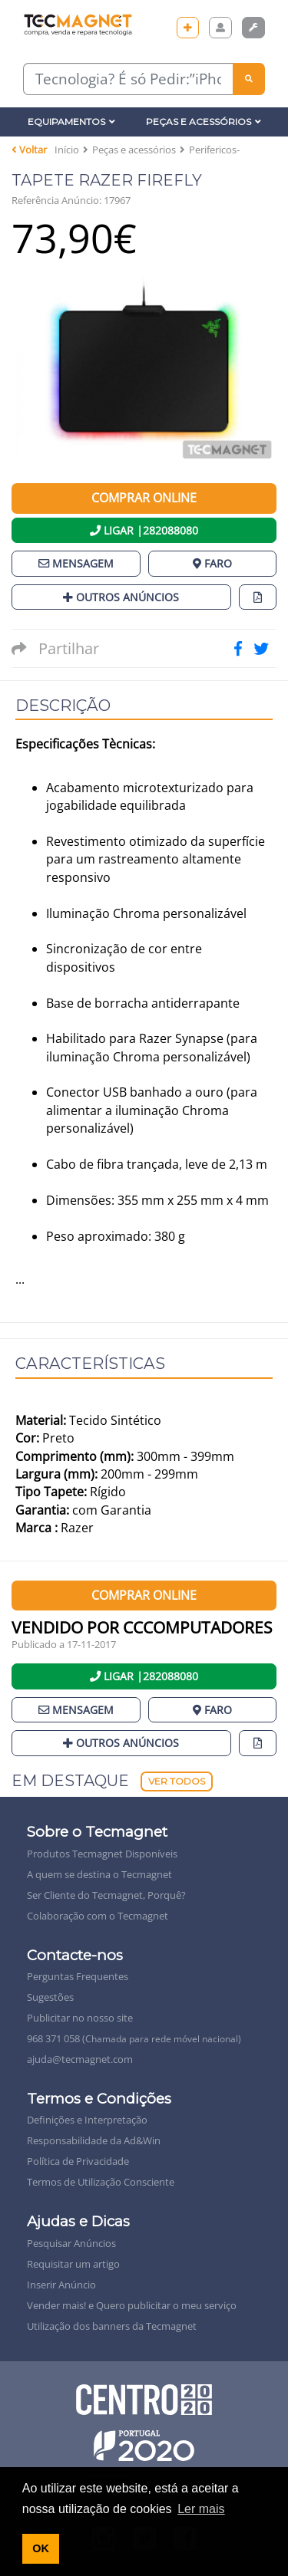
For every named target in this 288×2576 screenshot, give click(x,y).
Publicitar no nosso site (80, 2018)
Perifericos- (214, 149)
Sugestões (50, 1997)
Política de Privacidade (78, 2161)
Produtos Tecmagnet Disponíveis (102, 1853)
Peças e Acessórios (203, 121)
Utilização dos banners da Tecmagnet (112, 2326)
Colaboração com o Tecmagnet (97, 1916)
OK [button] (40, 2548)
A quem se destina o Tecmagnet (99, 1874)
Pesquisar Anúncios (71, 2243)
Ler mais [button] (200, 2508)
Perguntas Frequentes (77, 1976)
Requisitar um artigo (73, 2264)
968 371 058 (134, 2038)
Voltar (29, 149)
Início (67, 149)
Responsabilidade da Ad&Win (94, 2140)
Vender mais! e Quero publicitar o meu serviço (132, 2305)
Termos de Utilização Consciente (100, 2182)
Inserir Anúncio (61, 2284)
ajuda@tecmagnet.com (80, 2059)
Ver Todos (176, 1781)
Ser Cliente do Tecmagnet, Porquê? (106, 1895)
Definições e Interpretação (87, 2120)
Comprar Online (144, 497)
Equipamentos (71, 121)
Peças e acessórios (134, 149)
